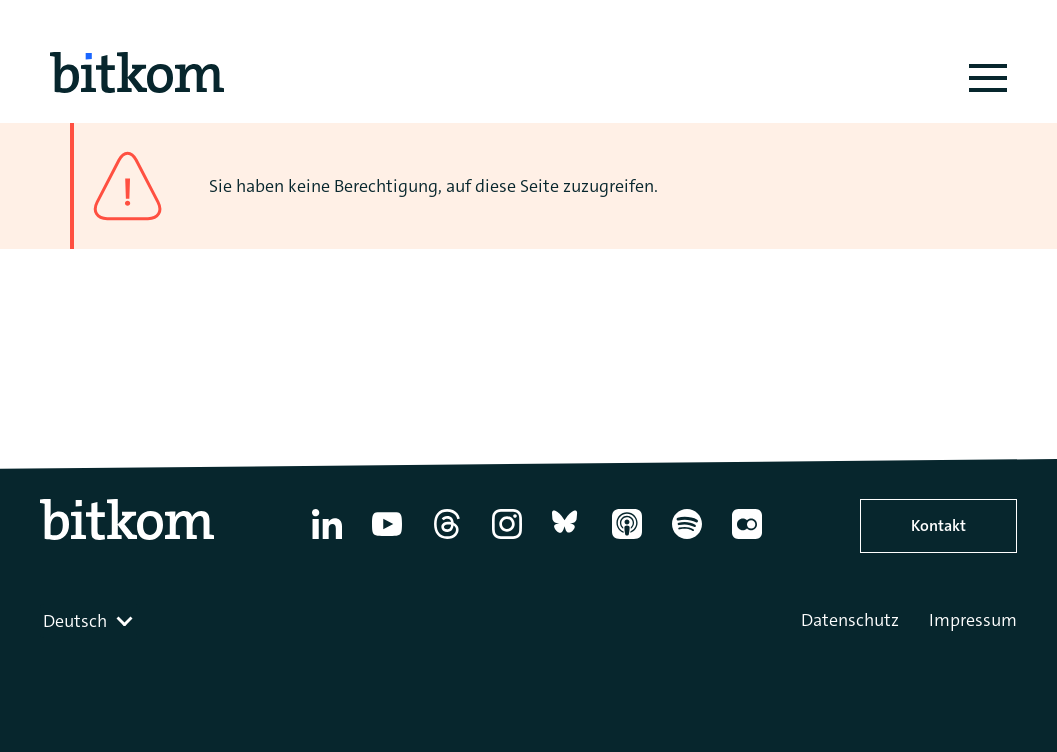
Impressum (973, 620)
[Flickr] (747, 539)
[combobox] (90, 621)
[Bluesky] (567, 539)
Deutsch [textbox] (75, 621)
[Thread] (447, 539)
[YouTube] (387, 539)
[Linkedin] (327, 539)
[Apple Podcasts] (627, 539)
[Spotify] (687, 539)
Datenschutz (850, 620)
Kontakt (938, 525)
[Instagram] (507, 539)
